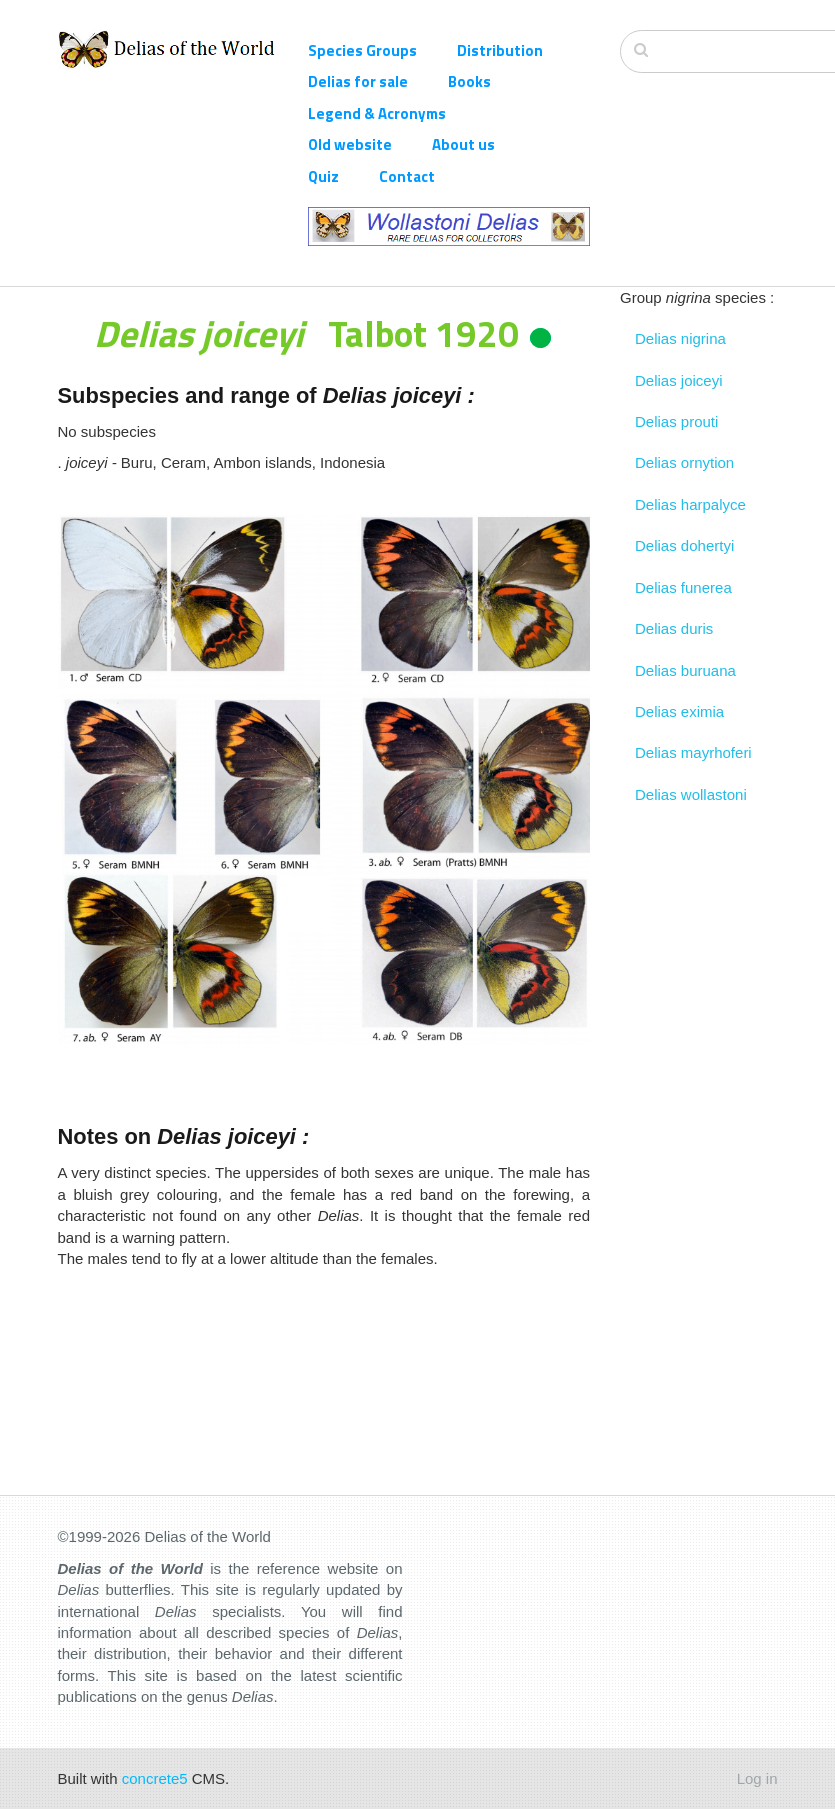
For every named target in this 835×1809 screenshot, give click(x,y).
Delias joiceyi (679, 380)
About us (463, 144)
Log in (757, 1778)
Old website (350, 144)
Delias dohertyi (684, 545)
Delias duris (674, 628)
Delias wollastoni (691, 794)
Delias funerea (683, 587)
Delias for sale (358, 81)
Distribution (500, 50)
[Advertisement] (699, 1115)
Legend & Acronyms (377, 113)
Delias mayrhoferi (693, 752)
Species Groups (362, 50)
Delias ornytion (684, 462)
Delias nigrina (680, 338)
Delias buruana (685, 670)
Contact (407, 176)
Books (469, 81)
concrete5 (155, 1778)
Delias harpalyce (690, 504)
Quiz (323, 176)
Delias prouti (676, 421)
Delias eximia (679, 711)
